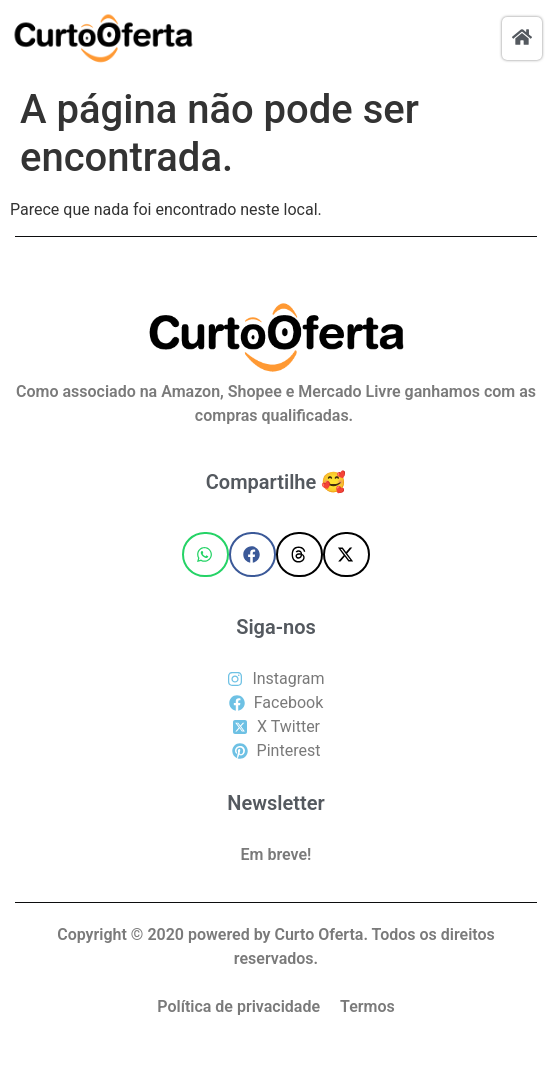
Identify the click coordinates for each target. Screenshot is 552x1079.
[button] (205, 554)
